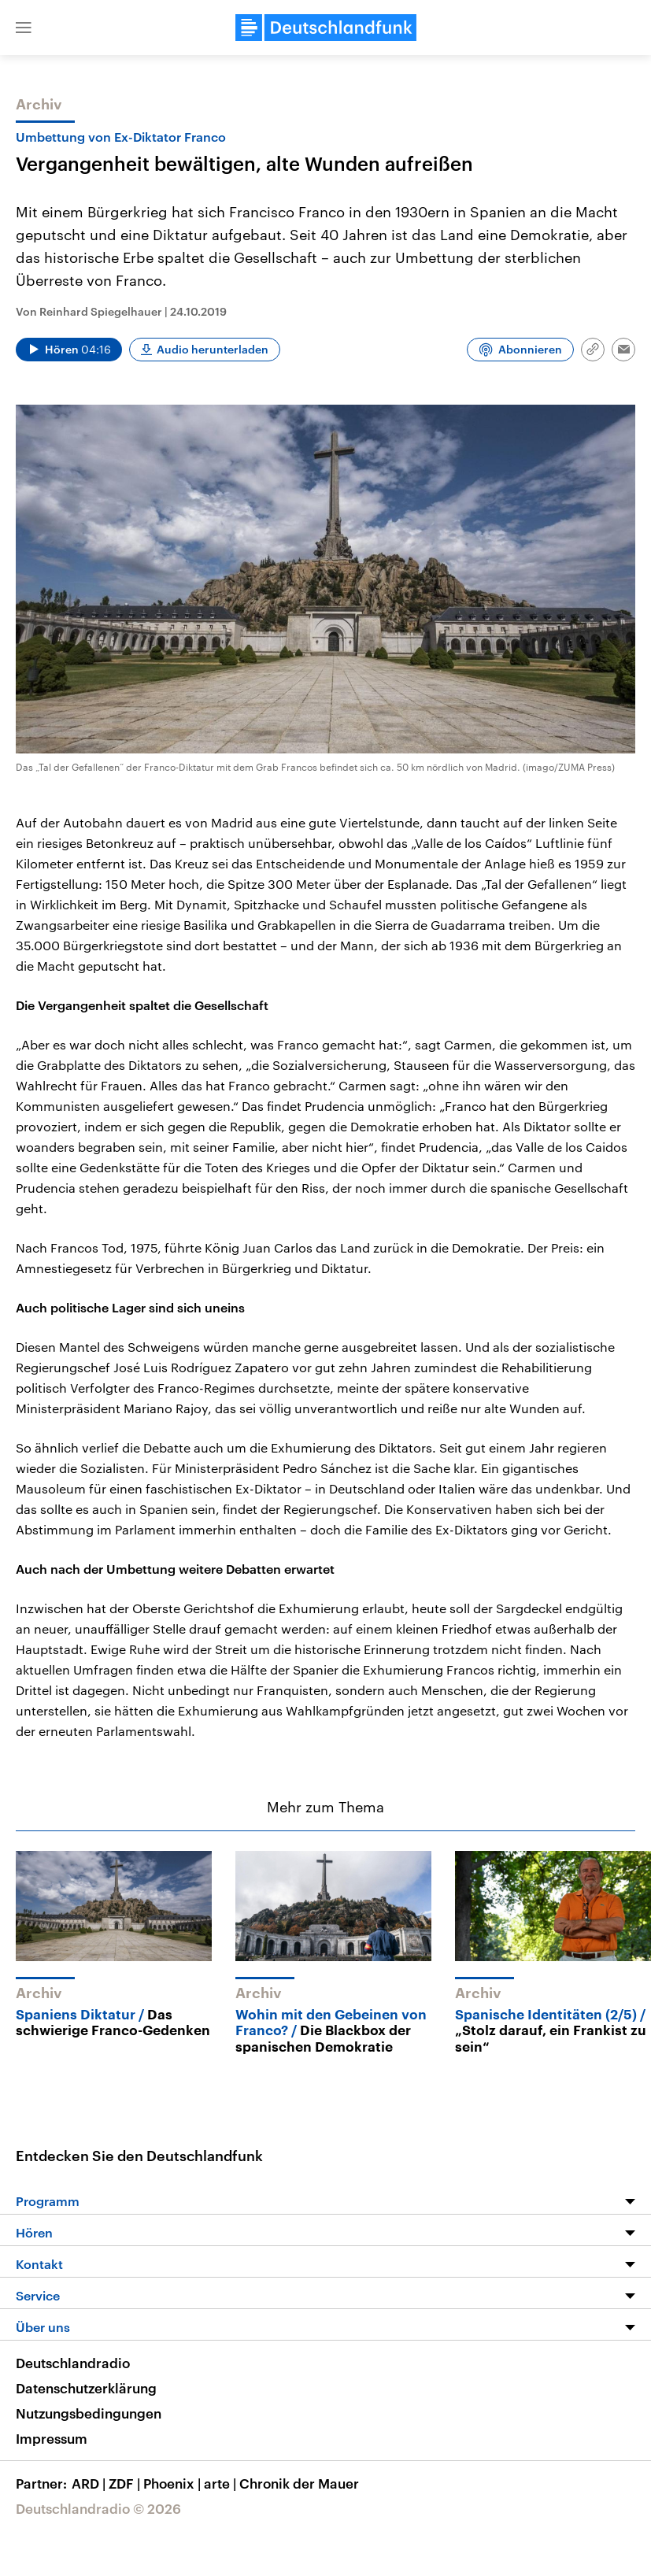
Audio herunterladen (212, 349)
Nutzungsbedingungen (88, 2413)
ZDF (126, 2483)
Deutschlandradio (73, 2363)
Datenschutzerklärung (86, 2388)
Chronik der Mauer (299, 2483)
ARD (90, 2483)
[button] (23, 27)
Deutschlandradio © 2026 (98, 2508)
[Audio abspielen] (69, 349)
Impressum (51, 2438)
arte (221, 2483)
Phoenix (173, 2483)
